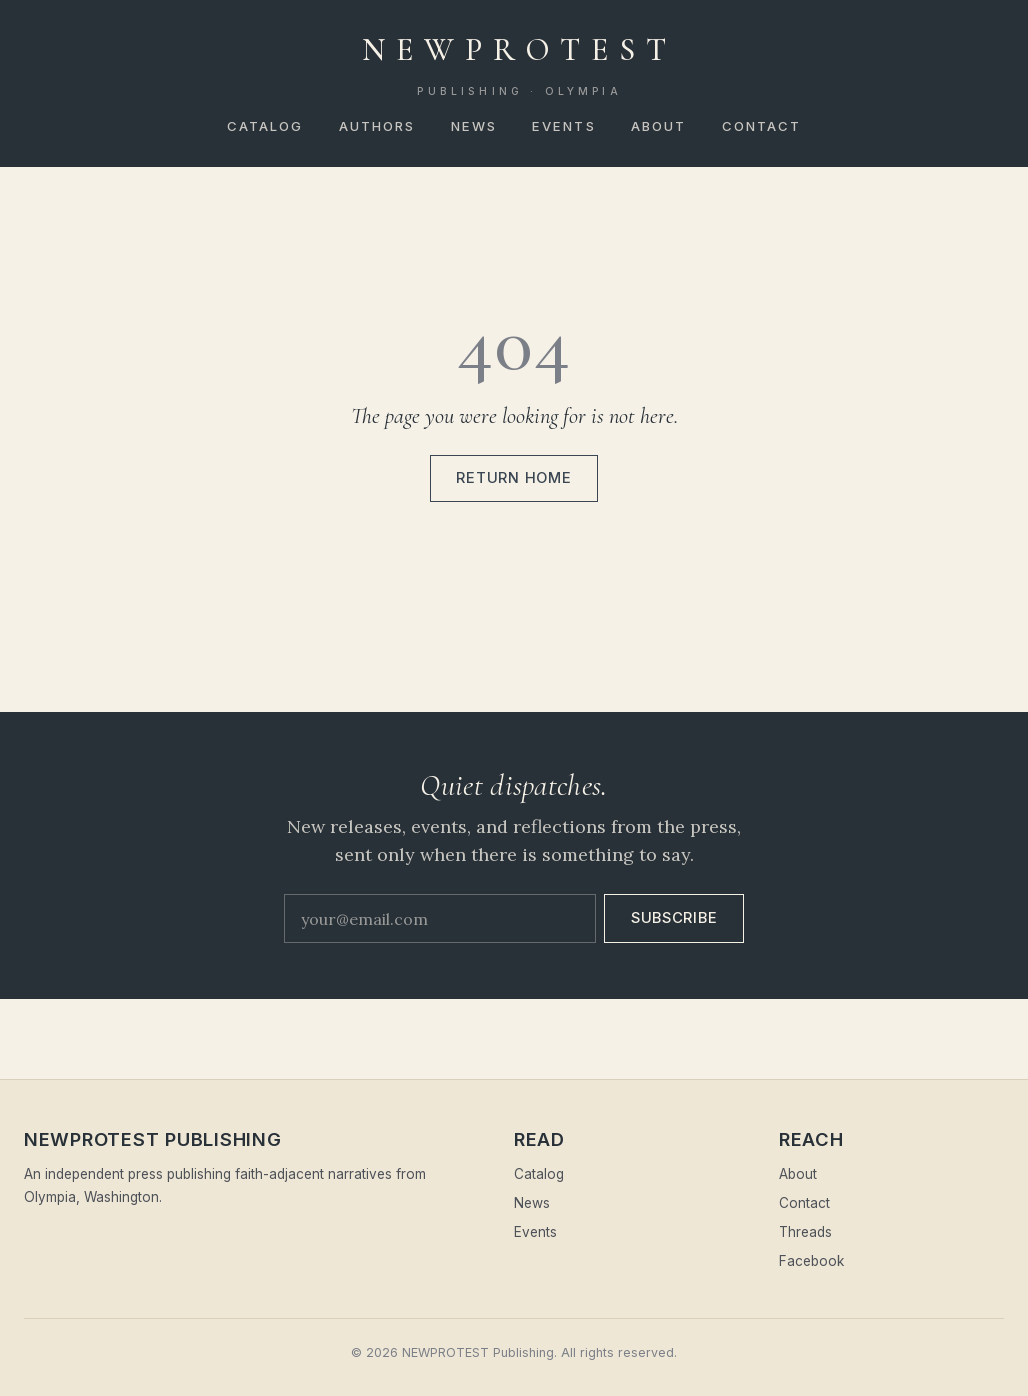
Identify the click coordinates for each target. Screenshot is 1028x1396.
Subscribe (674, 918)
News (474, 126)
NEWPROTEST (520, 65)
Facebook (811, 1261)
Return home (513, 478)
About (659, 126)
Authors (377, 126)
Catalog (265, 126)
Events (564, 126)
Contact (762, 126)
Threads (805, 1232)
